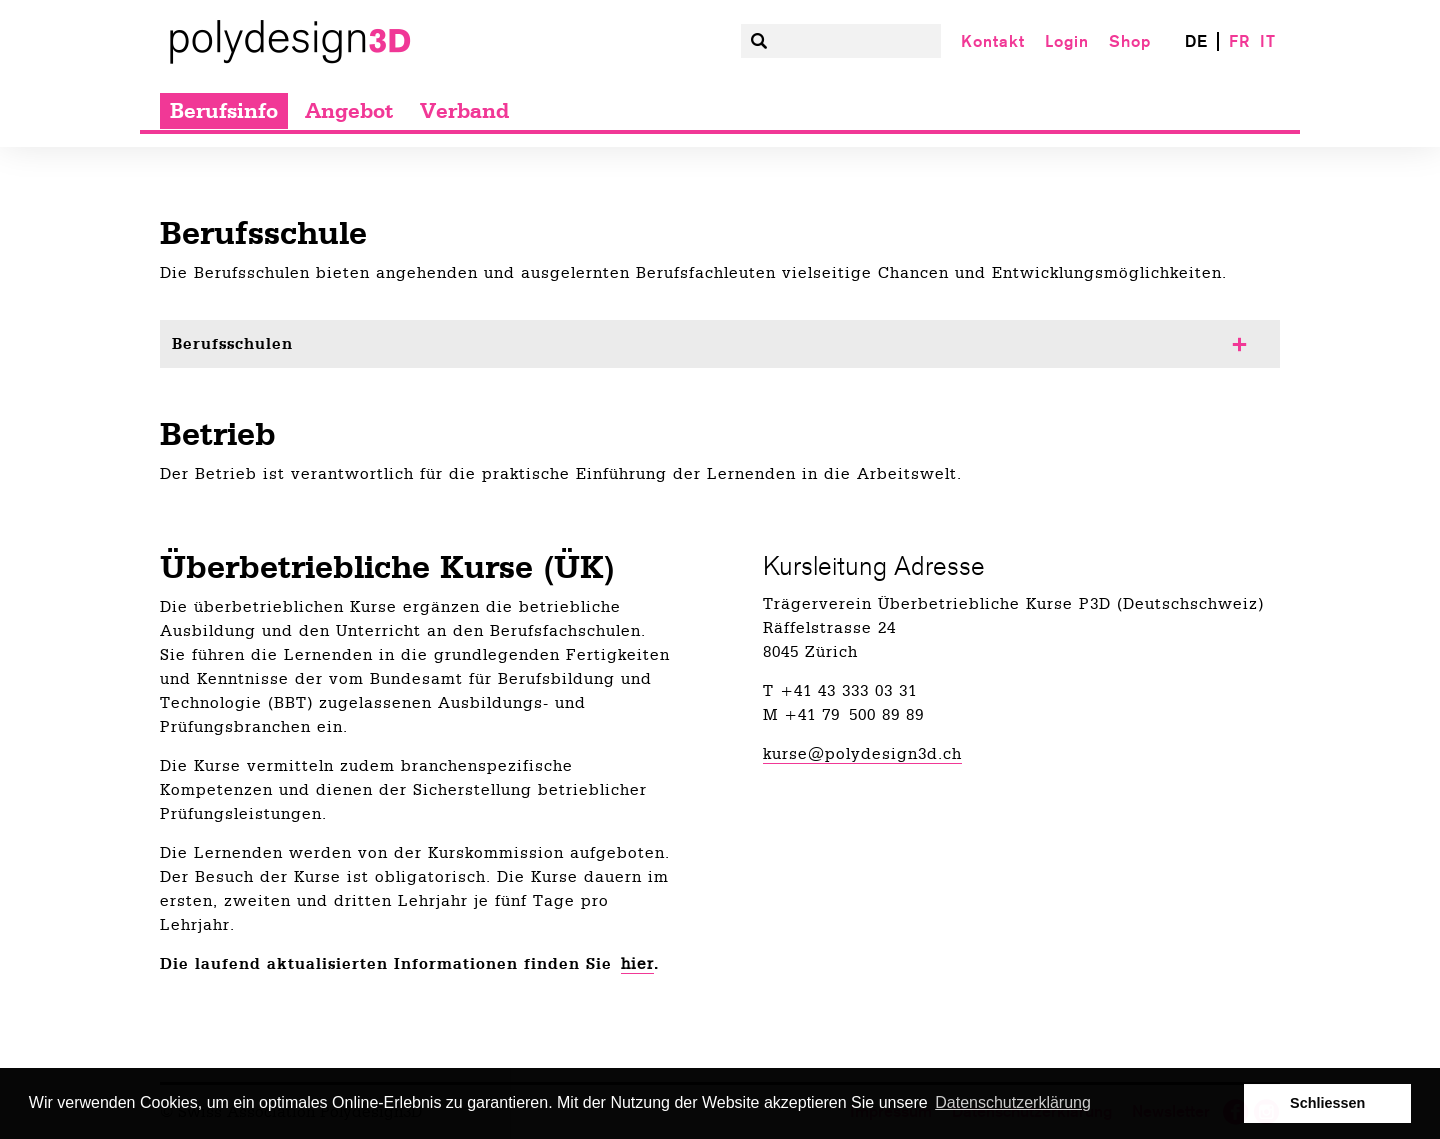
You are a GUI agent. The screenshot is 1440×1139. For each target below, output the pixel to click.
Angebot (349, 111)
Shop (1130, 41)
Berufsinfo (224, 111)
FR (1239, 41)
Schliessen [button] (1327, 1103)
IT (1268, 41)
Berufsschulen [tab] (232, 344)
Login (1067, 41)
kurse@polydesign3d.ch (862, 754)
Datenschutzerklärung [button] (1013, 1102)
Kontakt (993, 41)
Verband (464, 111)
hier (637, 964)
